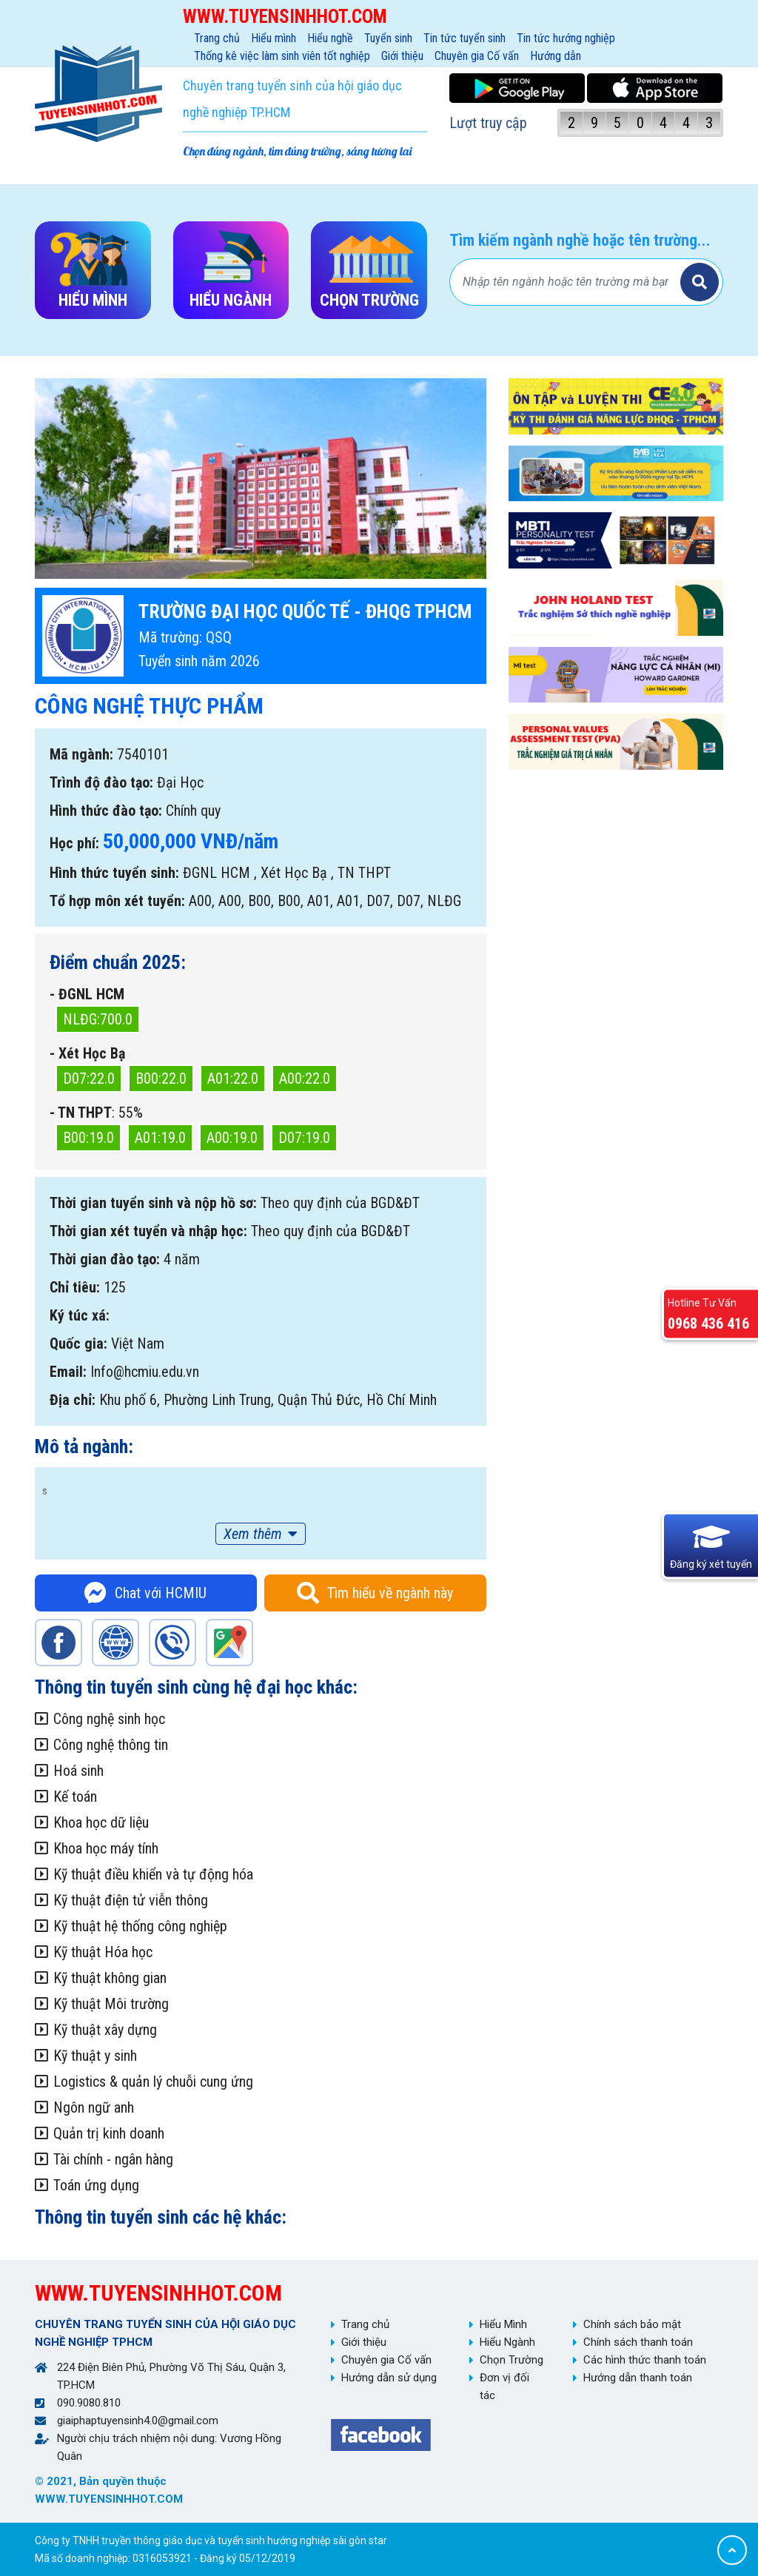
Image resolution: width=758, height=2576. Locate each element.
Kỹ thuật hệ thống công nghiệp (140, 1926)
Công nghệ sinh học (109, 1719)
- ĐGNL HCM (87, 994)
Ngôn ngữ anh (93, 2107)
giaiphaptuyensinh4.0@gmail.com (137, 2420)
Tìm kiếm (699, 282)
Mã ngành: (81, 754)
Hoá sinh (78, 1771)
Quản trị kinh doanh (108, 2133)
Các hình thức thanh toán (644, 2360)
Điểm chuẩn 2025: (118, 962)
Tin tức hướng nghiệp (566, 38)
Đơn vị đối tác (504, 2386)
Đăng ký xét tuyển (711, 1564)
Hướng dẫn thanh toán (637, 2377)
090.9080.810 (89, 2402)
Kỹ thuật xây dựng (105, 2030)
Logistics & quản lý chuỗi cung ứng (153, 2081)
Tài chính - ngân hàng (113, 2159)
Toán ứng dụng (96, 2185)
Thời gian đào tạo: (105, 1259)
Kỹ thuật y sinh (95, 2056)
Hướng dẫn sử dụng (389, 2377)
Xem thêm (253, 1534)
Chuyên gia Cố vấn (477, 56)
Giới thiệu (402, 56)
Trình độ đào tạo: (101, 782)
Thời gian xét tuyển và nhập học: (148, 1231)
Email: (68, 1372)
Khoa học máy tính (105, 1848)
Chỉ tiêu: (75, 1287)
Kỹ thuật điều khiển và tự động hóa (153, 1874)
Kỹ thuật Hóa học (102, 1952)
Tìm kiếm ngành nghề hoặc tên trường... (580, 240)
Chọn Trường (511, 2360)
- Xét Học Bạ (87, 1053)
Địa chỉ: (72, 1400)
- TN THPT (81, 1112)
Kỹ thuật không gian (110, 1978)
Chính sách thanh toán (638, 2342)
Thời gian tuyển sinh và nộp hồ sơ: (153, 1203)
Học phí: (74, 843)
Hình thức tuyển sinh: (114, 873)
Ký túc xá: (80, 1315)
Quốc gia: (78, 1343)
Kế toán (75, 1796)
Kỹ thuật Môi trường (111, 2004)
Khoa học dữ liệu (101, 1822)
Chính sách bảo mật (632, 2324)
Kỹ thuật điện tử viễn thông (130, 1900)
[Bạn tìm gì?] (567, 282)
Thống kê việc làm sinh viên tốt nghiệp (282, 56)
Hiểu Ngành (507, 2342)
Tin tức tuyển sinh (464, 38)
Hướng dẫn (555, 56)
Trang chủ (217, 38)
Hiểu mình (273, 38)
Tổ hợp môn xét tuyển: (117, 901)
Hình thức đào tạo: (106, 810)
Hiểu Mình (503, 2324)
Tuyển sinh (388, 38)
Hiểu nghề (330, 38)
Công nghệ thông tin (110, 1745)
